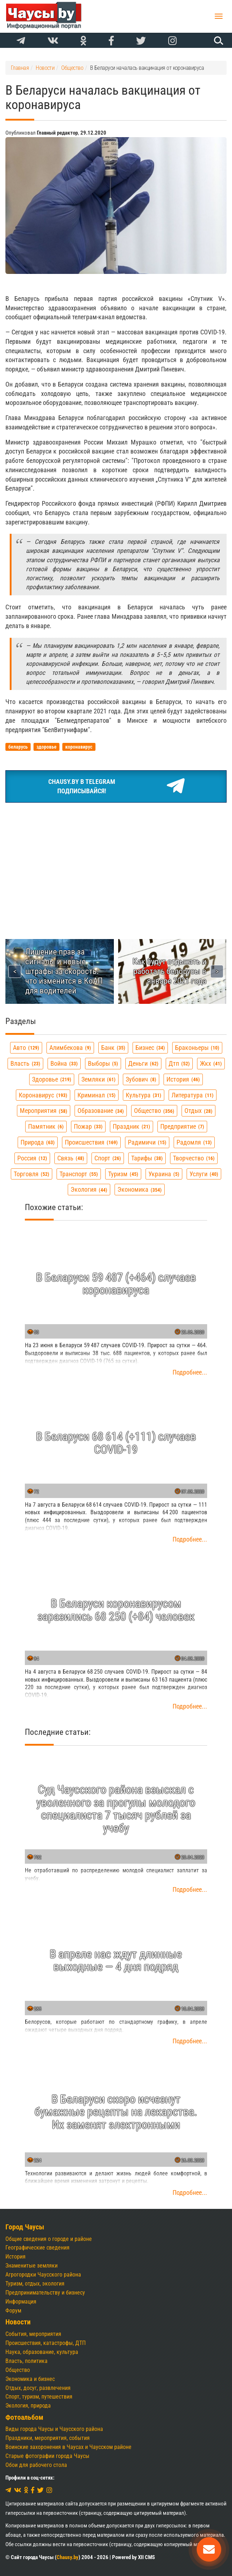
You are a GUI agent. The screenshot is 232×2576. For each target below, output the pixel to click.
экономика (139, 1189)
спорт (107, 1158)
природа (38, 1142)
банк (113, 1047)
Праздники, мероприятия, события (47, 2438)
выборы (103, 1063)
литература (192, 1095)
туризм (123, 1174)
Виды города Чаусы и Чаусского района (54, 2429)
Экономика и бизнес (30, 2379)
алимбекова (70, 1047)
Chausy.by (68, 2557)
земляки (98, 1079)
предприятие (182, 1126)
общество (154, 1110)
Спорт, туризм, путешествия (38, 2396)
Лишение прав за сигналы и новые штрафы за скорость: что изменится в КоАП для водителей (64, 971)
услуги (203, 1174)
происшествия (91, 1142)
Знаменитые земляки (31, 2265)
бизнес (150, 1047)
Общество (17, 2370)
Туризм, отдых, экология (34, 2283)
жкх (211, 1063)
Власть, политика (26, 2361)
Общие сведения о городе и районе (48, 2239)
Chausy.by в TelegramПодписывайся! (115, 786)
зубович (141, 1079)
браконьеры (197, 1047)
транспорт (78, 1174)
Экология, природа (28, 2405)
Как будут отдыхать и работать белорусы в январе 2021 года (169, 971)
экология (89, 1189)
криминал (96, 1095)
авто (26, 1047)
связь (70, 1158)
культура (143, 1095)
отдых (198, 1110)
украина (163, 1174)
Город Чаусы (24, 2227)
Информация (20, 2301)
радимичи (147, 1142)
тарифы (147, 1158)
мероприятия (43, 1110)
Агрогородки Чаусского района (43, 2274)
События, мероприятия (33, 2334)
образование (100, 1110)
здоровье (51, 1079)
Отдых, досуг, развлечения (38, 2388)
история (183, 1079)
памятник (46, 1126)
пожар (88, 1126)
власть (25, 1063)
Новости (18, 2322)
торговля (31, 1174)
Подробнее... (190, 1372)
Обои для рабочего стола (36, 2465)
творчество (194, 1158)
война (64, 1063)
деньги (143, 1063)
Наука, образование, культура (41, 2352)
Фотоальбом (24, 2417)
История (15, 2256)
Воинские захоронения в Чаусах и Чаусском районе (68, 2447)
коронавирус (43, 1095)
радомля (194, 1142)
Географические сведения (37, 2247)
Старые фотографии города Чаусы (47, 2456)
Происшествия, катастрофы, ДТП (45, 2343)
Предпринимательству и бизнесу (45, 2292)
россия (32, 1158)
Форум (13, 2310)
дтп (179, 1063)
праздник (131, 1126)
